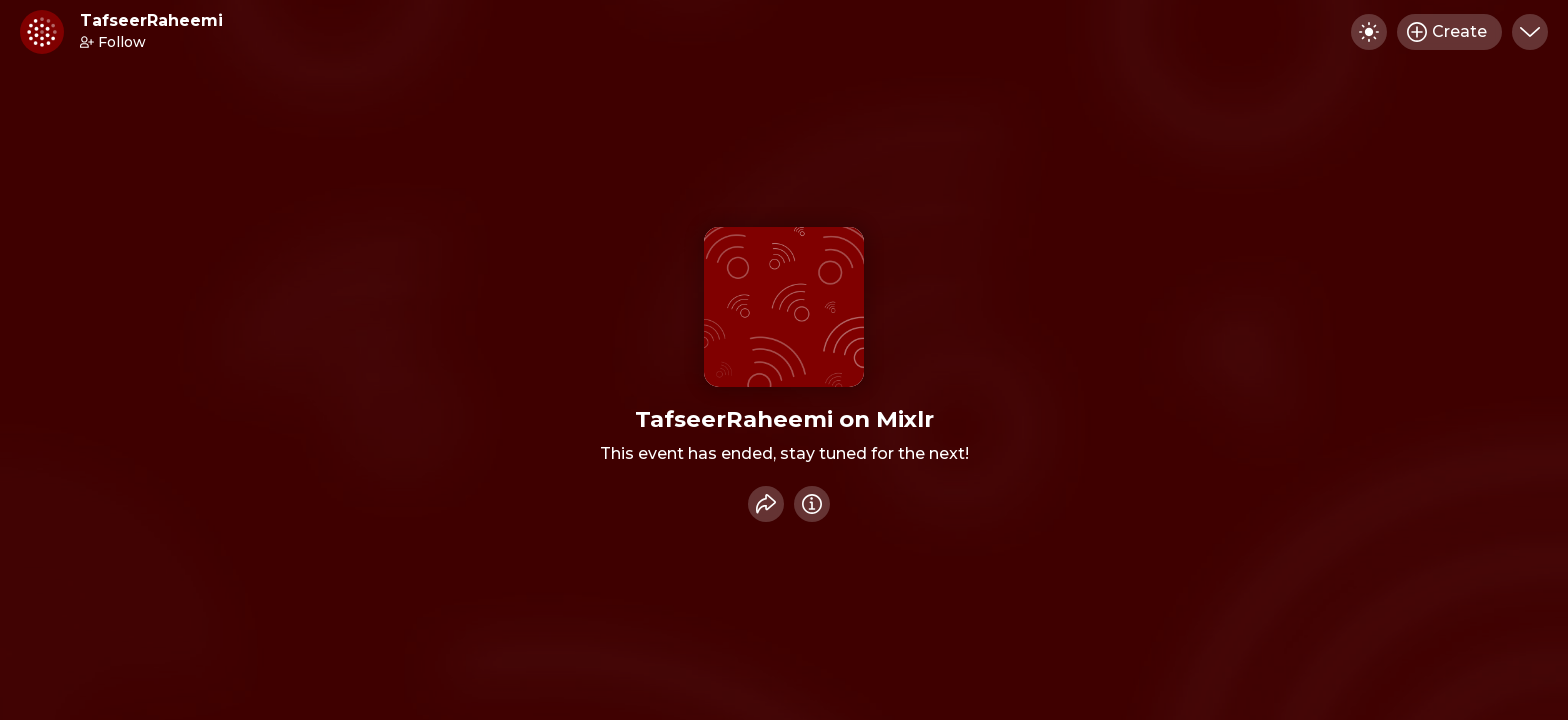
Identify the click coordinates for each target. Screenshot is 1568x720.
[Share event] (766, 504)
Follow (113, 42)
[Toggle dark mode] (1369, 32)
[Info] (812, 504)
